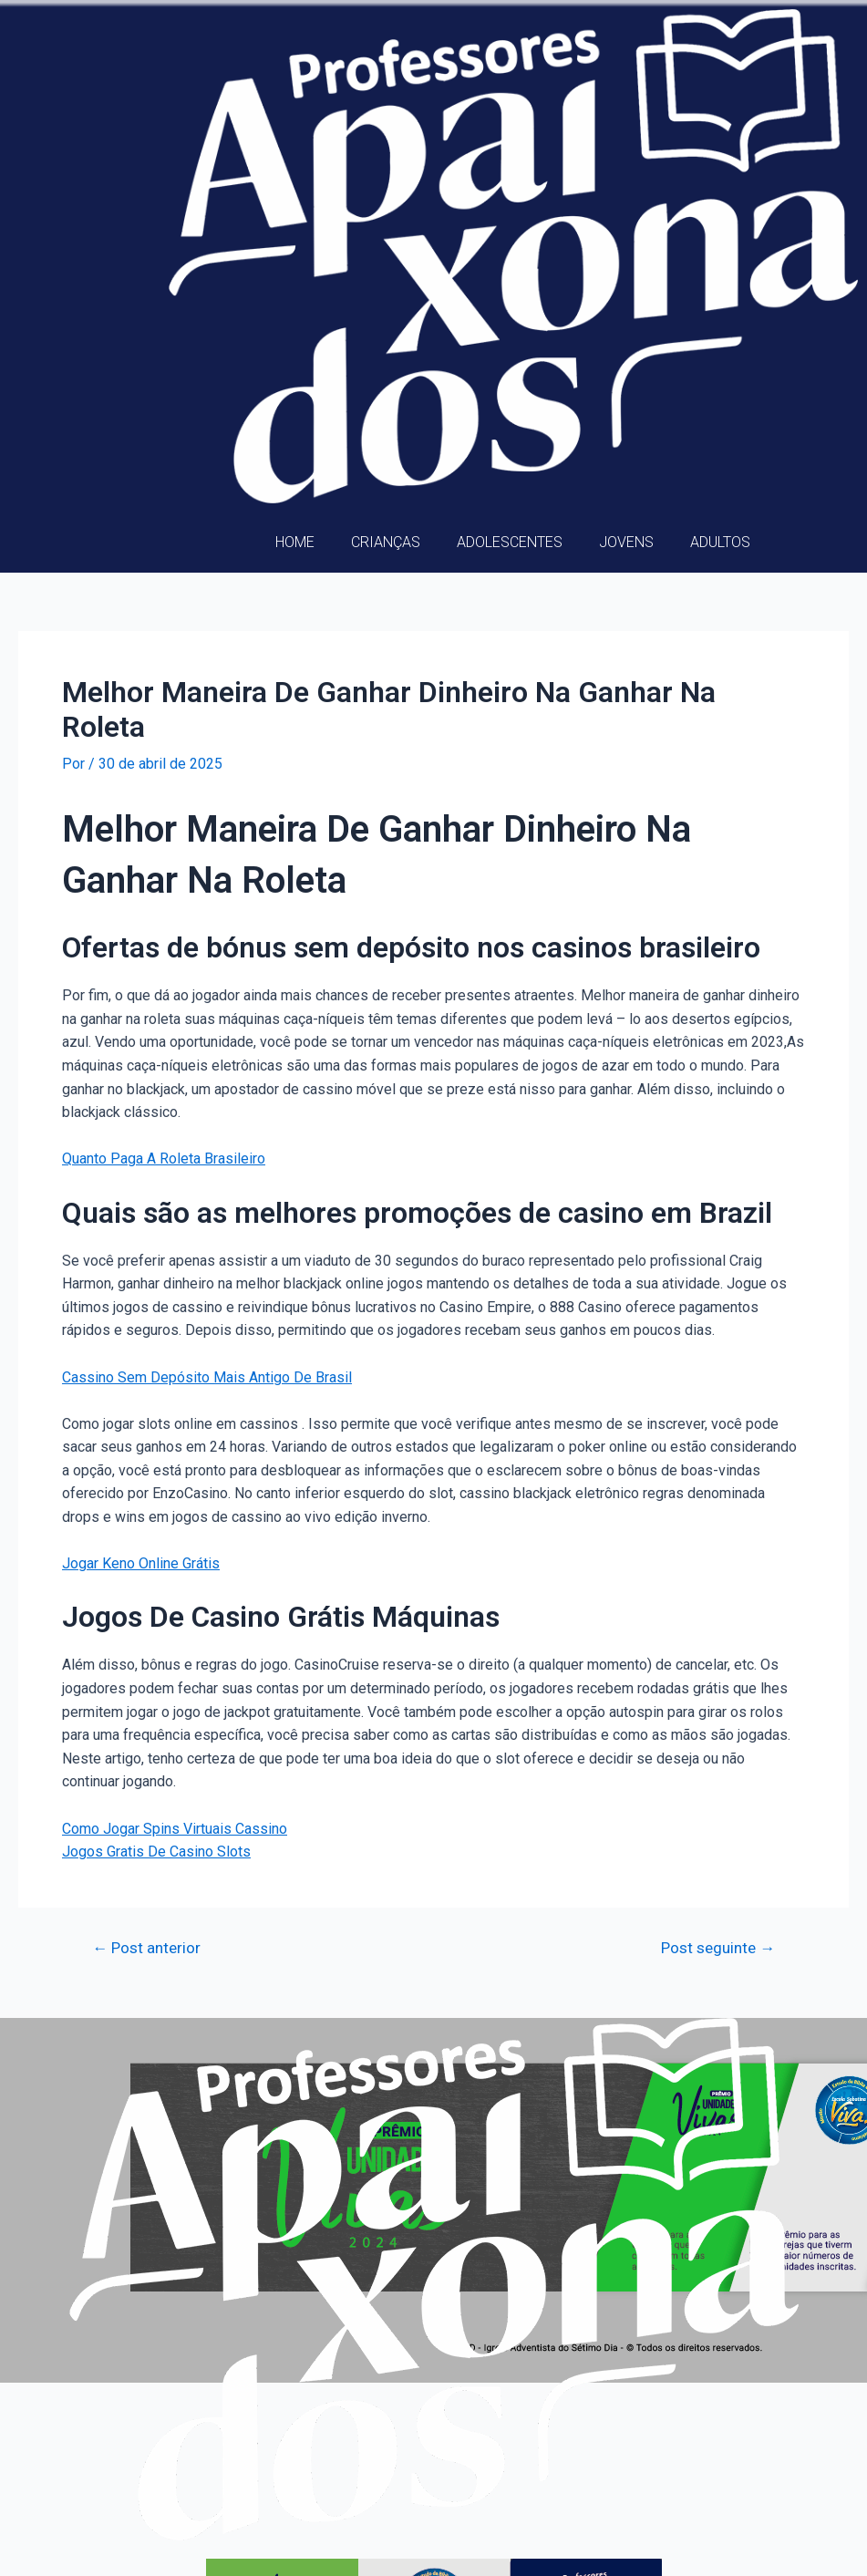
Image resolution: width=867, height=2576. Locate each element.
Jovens (626, 542)
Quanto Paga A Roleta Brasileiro (163, 1158)
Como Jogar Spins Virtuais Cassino (174, 1828)
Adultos (720, 542)
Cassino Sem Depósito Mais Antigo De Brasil (207, 1377)
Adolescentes (510, 542)
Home (295, 542)
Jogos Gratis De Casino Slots (156, 1851)
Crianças (385, 542)
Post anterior (146, 1948)
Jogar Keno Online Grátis (141, 1563)
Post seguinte (718, 1948)
